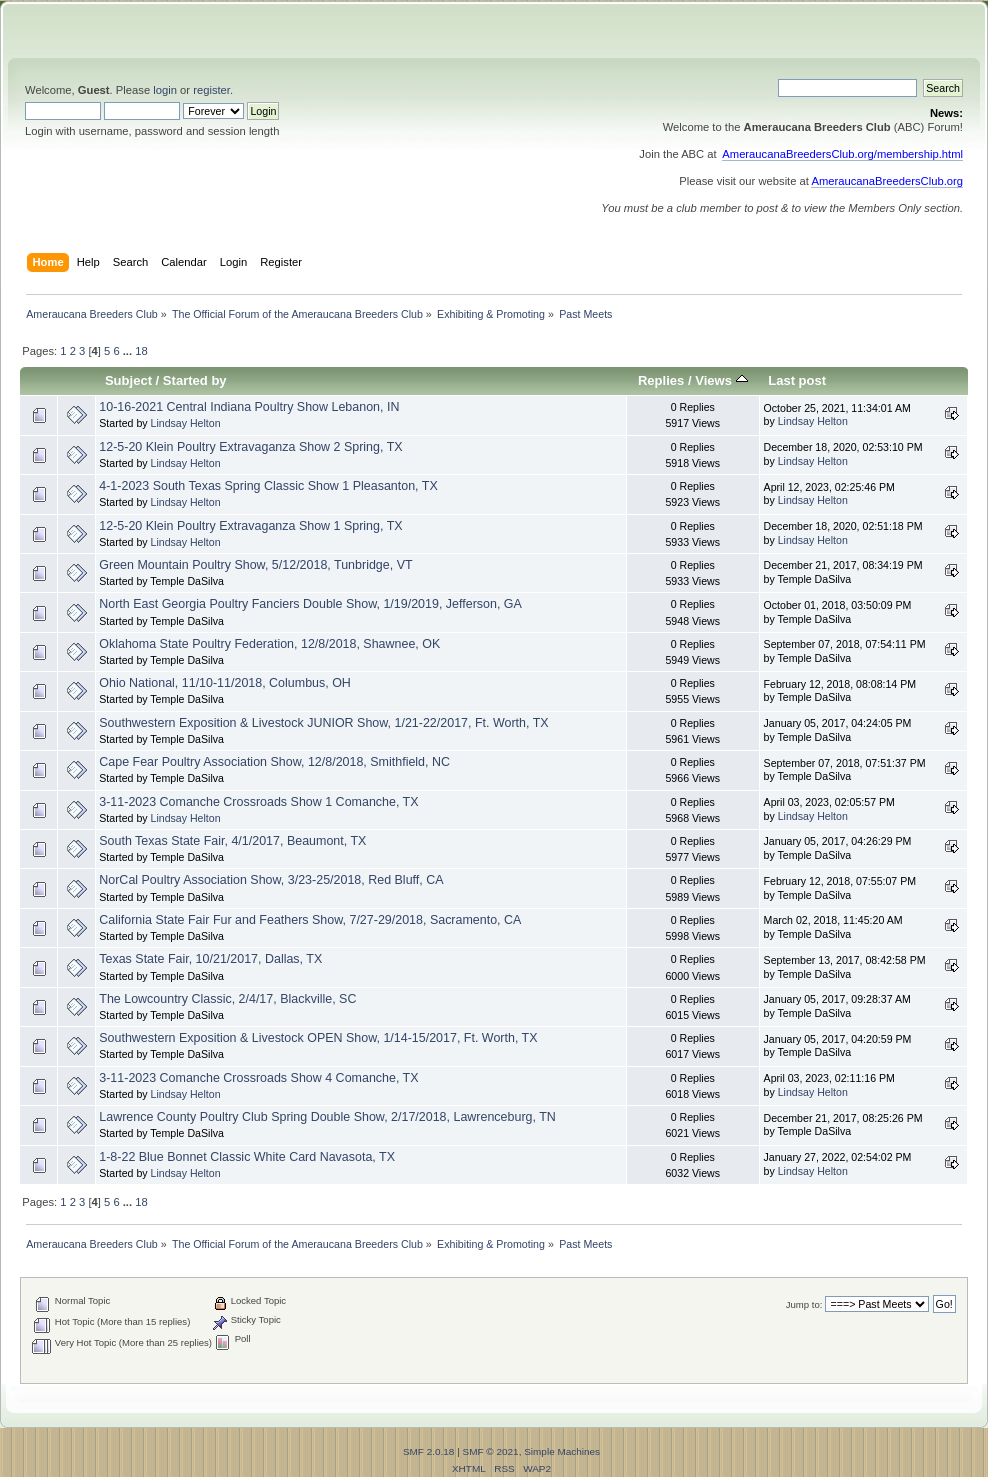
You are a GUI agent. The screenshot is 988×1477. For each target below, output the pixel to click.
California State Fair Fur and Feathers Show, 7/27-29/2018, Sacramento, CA (310, 920)
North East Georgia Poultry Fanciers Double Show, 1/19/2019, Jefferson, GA (310, 604)
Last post (797, 380)
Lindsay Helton (186, 423)
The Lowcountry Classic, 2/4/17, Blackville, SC (227, 999)
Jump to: (804, 1304)
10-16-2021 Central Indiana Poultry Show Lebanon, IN (249, 407)
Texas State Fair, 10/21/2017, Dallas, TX (210, 959)
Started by (195, 380)
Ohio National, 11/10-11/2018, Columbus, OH (225, 683)
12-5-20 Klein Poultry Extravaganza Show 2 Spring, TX (250, 447)
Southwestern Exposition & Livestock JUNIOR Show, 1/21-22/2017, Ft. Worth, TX (323, 723)
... (129, 351)
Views (721, 380)
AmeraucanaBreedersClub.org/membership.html (842, 154)
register (211, 90)
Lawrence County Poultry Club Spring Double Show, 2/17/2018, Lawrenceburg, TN (327, 1117)
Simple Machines (562, 1451)
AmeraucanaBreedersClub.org (887, 181)
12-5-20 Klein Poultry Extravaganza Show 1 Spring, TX (250, 526)
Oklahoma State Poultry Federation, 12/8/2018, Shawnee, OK (269, 644)
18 (141, 351)
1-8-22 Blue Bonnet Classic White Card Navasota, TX (247, 1157)
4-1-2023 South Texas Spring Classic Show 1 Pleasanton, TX (268, 486)
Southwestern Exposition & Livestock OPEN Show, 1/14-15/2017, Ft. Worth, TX (318, 1038)
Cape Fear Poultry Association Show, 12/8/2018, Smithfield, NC (274, 762)
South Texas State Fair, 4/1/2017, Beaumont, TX (232, 841)
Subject (128, 380)
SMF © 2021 (491, 1451)
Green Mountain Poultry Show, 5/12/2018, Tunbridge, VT (255, 565)
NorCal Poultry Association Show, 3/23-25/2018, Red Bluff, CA (271, 880)
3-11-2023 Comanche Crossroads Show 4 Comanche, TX (258, 1078)
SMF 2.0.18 (429, 1451)
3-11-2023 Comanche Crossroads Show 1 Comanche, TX (258, 802)
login (165, 90)
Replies (661, 380)
